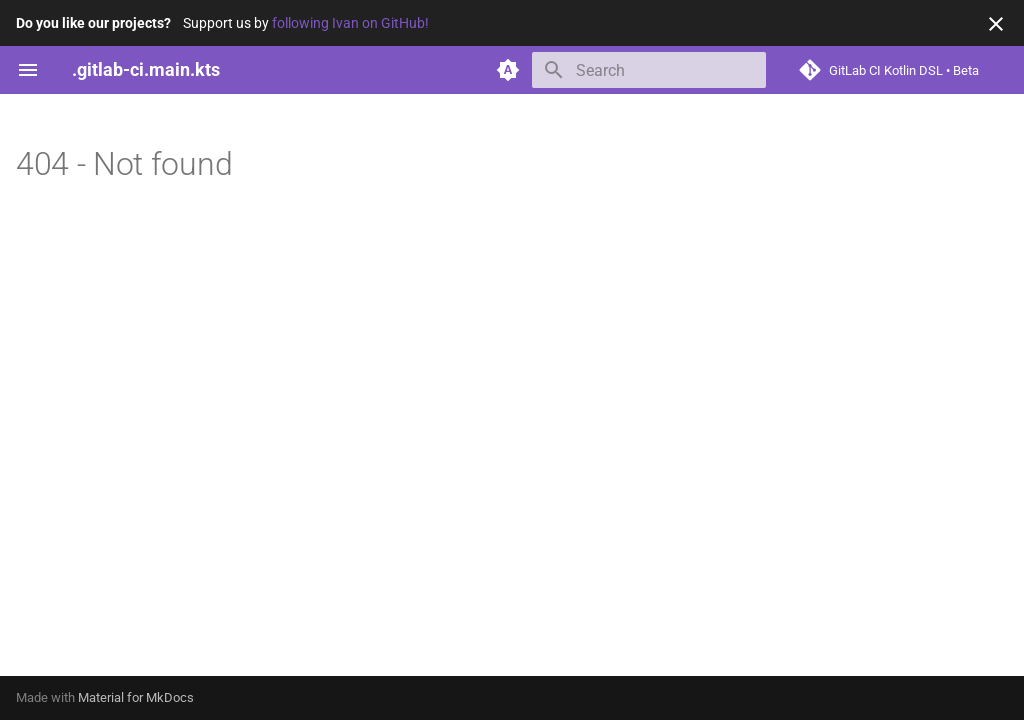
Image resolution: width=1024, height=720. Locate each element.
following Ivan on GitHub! (350, 23)
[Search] (649, 70)
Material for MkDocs (136, 697)
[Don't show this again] (996, 24)
